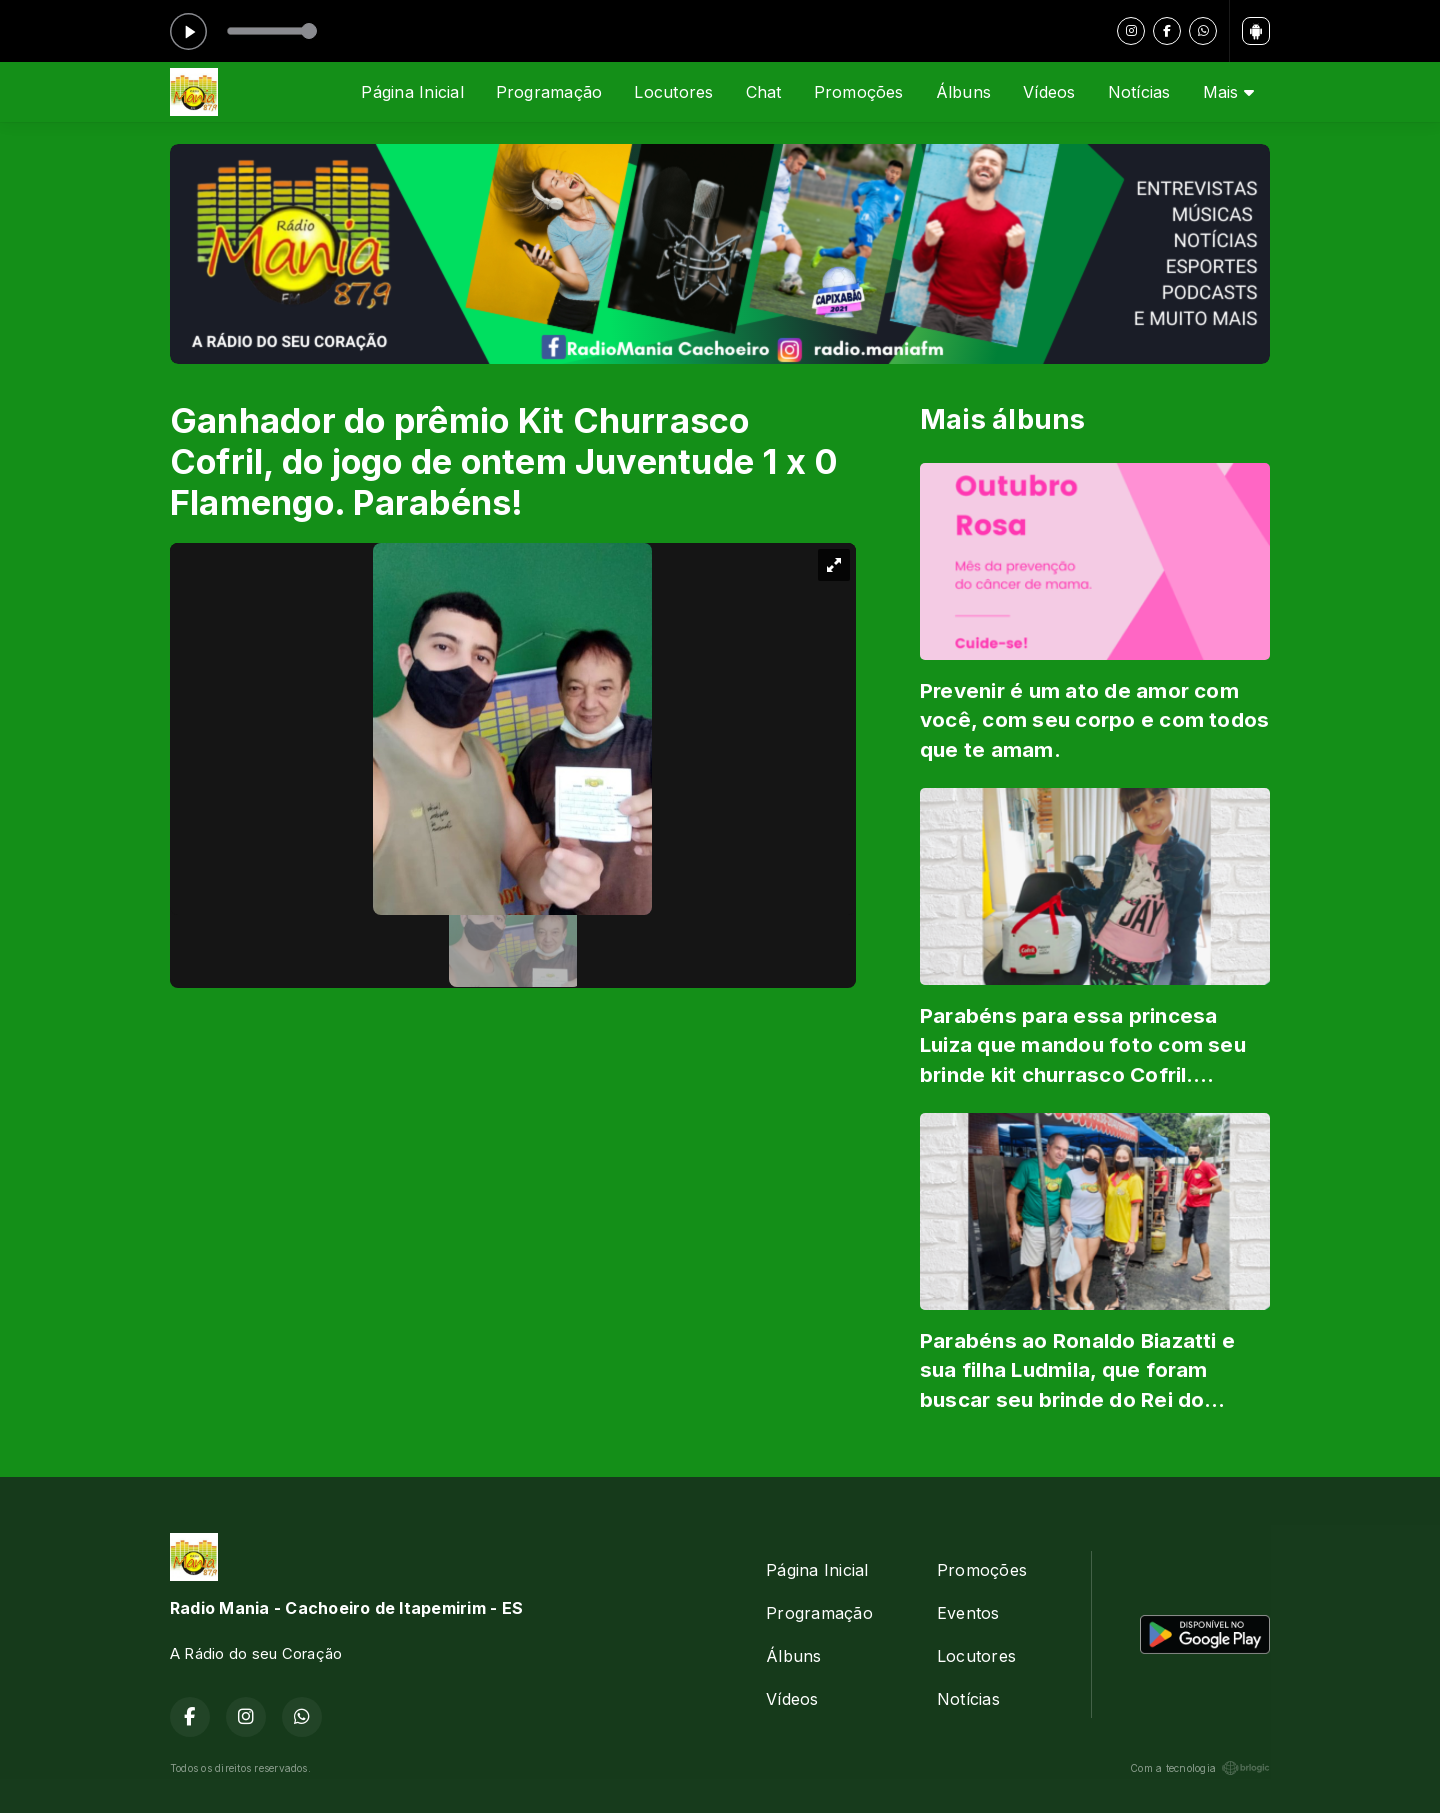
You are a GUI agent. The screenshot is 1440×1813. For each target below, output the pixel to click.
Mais (1228, 92)
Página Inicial (412, 92)
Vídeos (1049, 92)
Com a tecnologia (1200, 1768)
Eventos (968, 1613)
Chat (764, 92)
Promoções (859, 92)
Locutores (673, 92)
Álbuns (963, 92)
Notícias (1139, 92)
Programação (549, 92)
